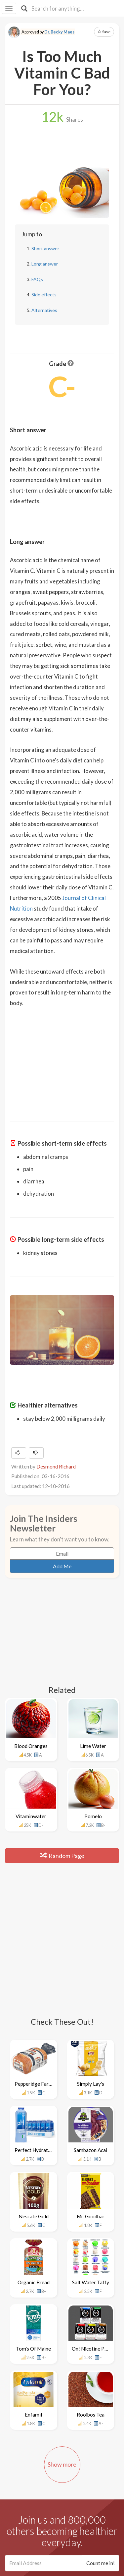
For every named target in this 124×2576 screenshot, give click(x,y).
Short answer (45, 248)
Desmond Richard (56, 1466)
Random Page (62, 1855)
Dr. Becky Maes (59, 32)
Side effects (44, 294)
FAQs (37, 279)
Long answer (44, 264)
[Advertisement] (62, 1059)
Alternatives (44, 310)
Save (104, 31)
